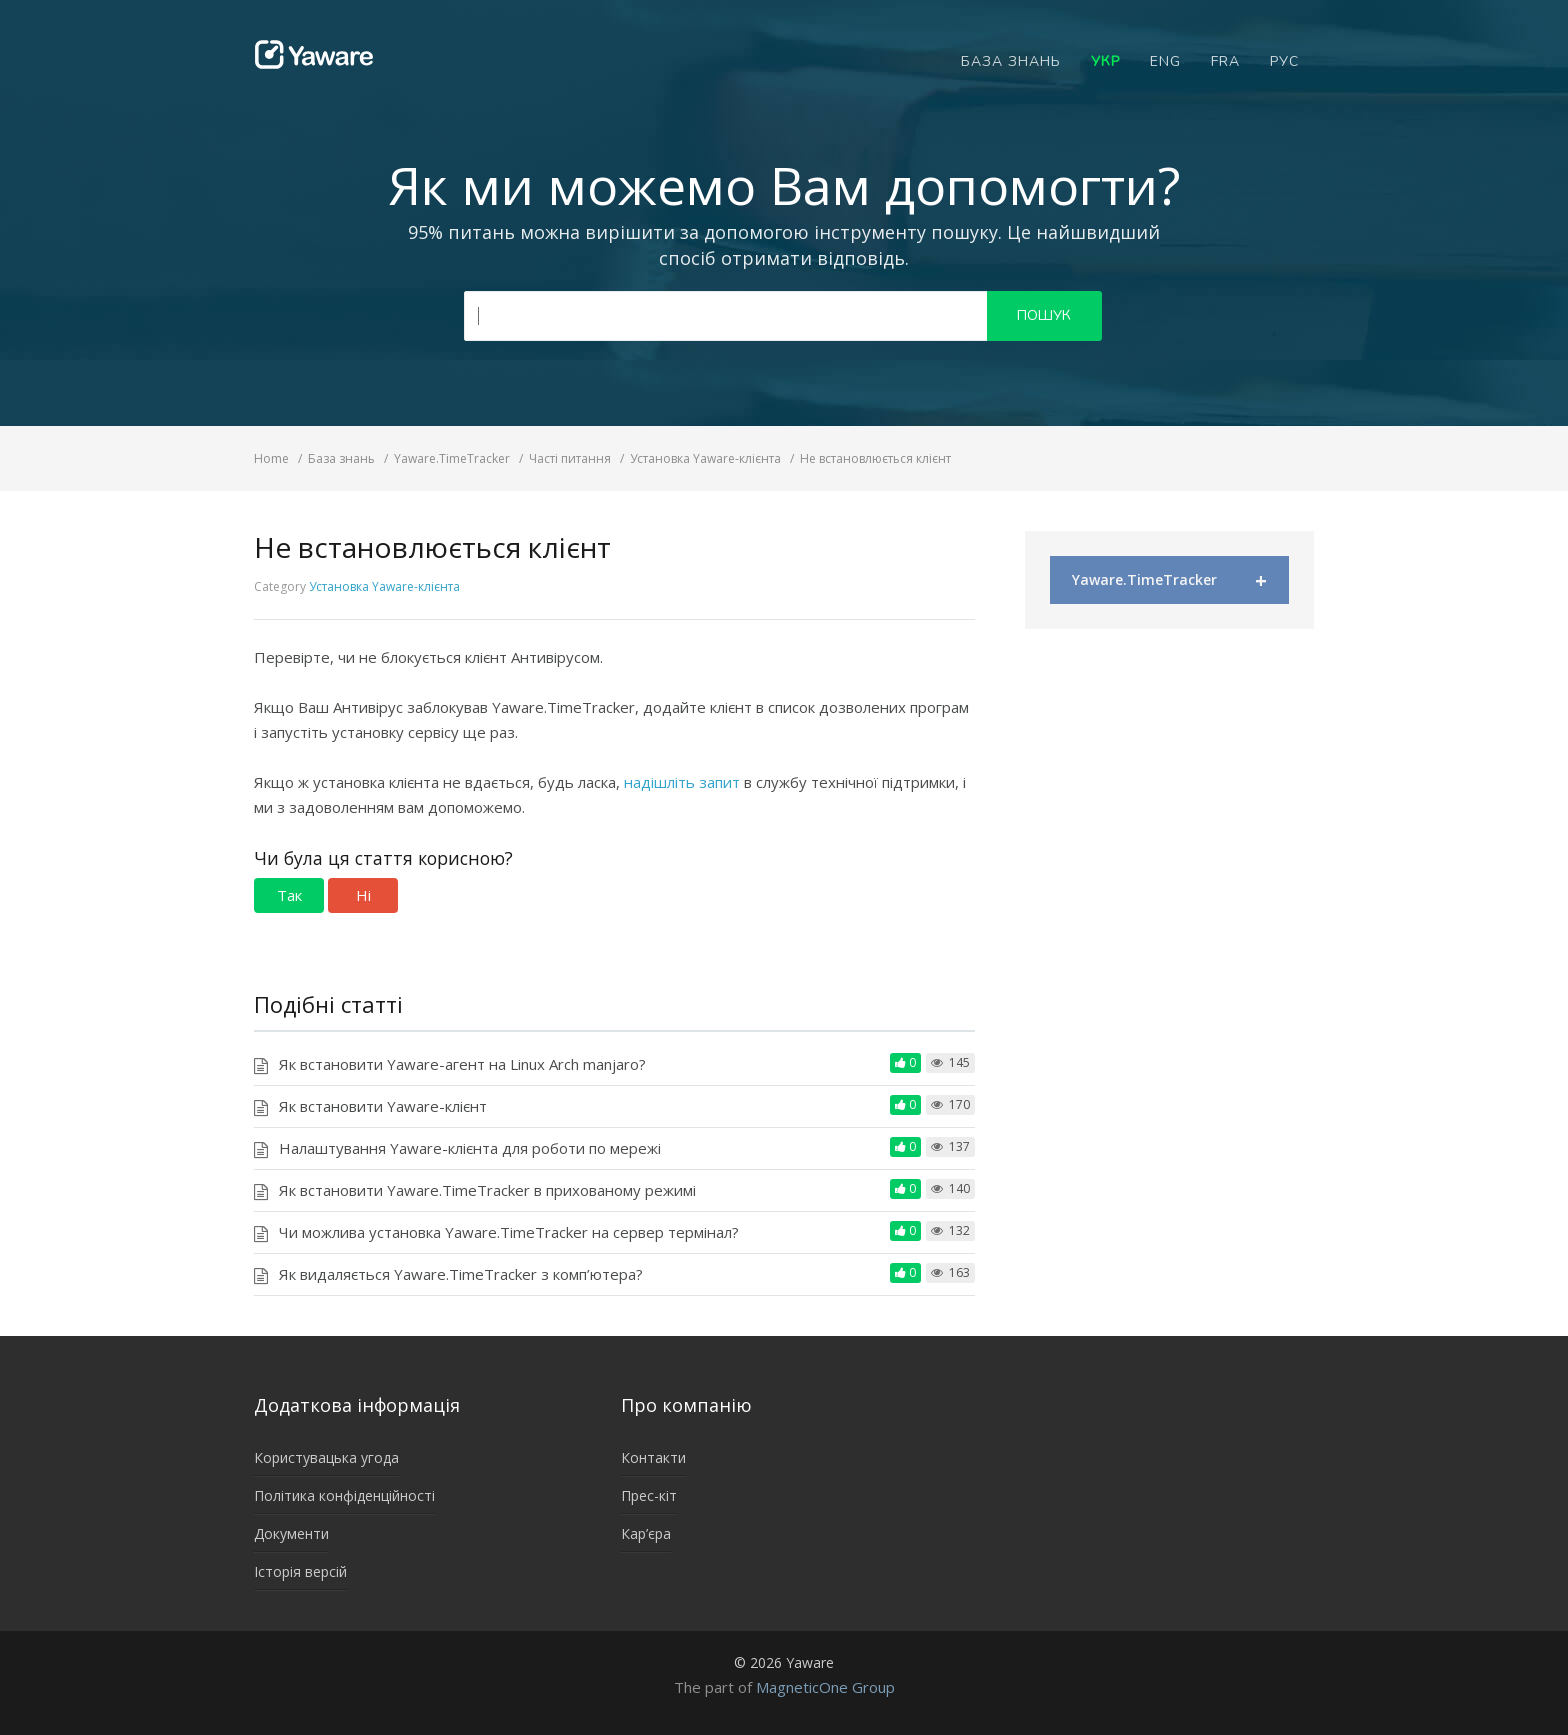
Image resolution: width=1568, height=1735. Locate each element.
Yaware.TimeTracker (1169, 580)
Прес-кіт (649, 1495)
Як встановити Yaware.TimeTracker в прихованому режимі (487, 1190)
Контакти (653, 1457)
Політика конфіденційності (344, 1495)
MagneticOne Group (825, 1687)
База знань (1011, 61)
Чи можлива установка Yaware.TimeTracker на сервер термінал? (509, 1232)
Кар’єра (646, 1533)
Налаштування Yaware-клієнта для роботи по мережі (470, 1148)
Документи (291, 1533)
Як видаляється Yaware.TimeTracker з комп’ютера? (461, 1274)
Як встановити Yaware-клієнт (383, 1106)
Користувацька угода (326, 1457)
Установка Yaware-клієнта (384, 586)
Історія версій (300, 1571)
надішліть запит (684, 782)
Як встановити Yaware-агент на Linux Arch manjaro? (462, 1064)
